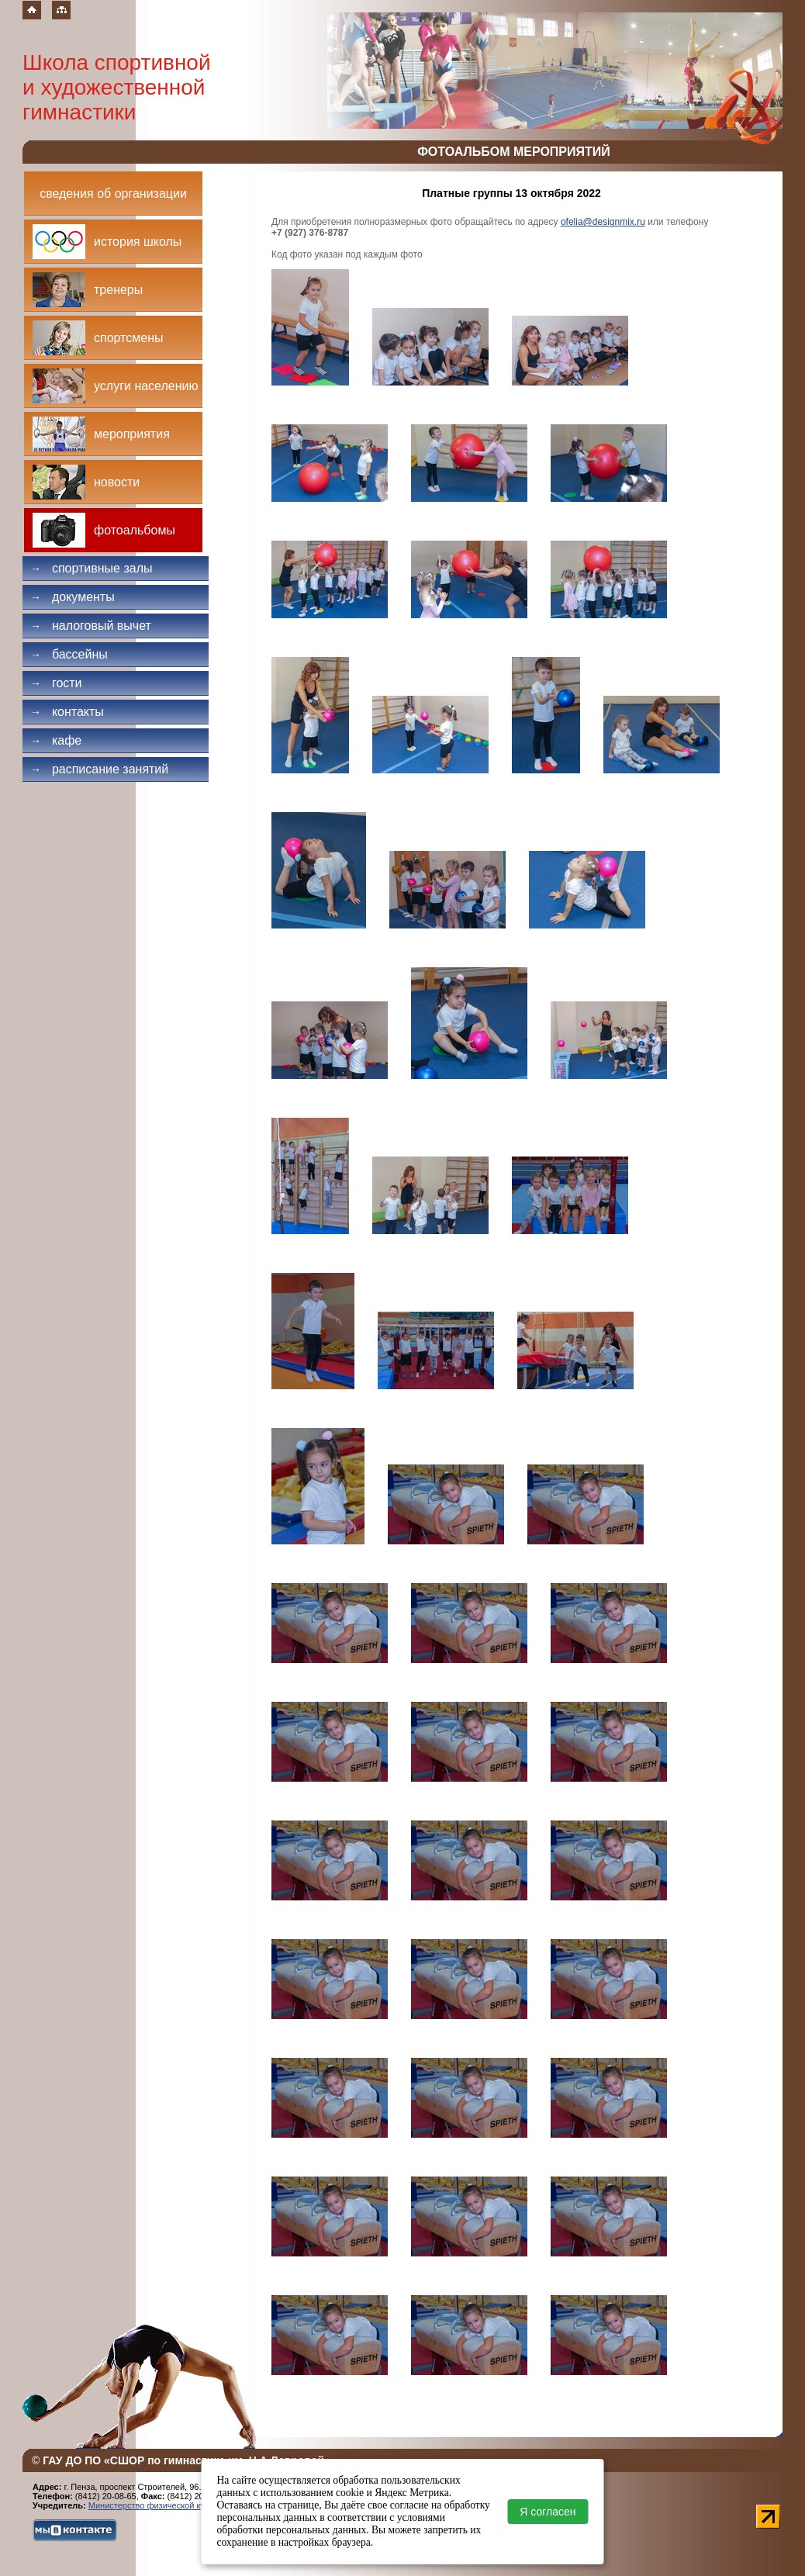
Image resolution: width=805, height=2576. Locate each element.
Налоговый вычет (90, 625)
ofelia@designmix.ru (603, 221)
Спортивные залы (91, 568)
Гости (56, 683)
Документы (72, 596)
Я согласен (547, 2511)
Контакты (67, 711)
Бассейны (69, 654)
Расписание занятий (99, 769)
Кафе (55, 740)
